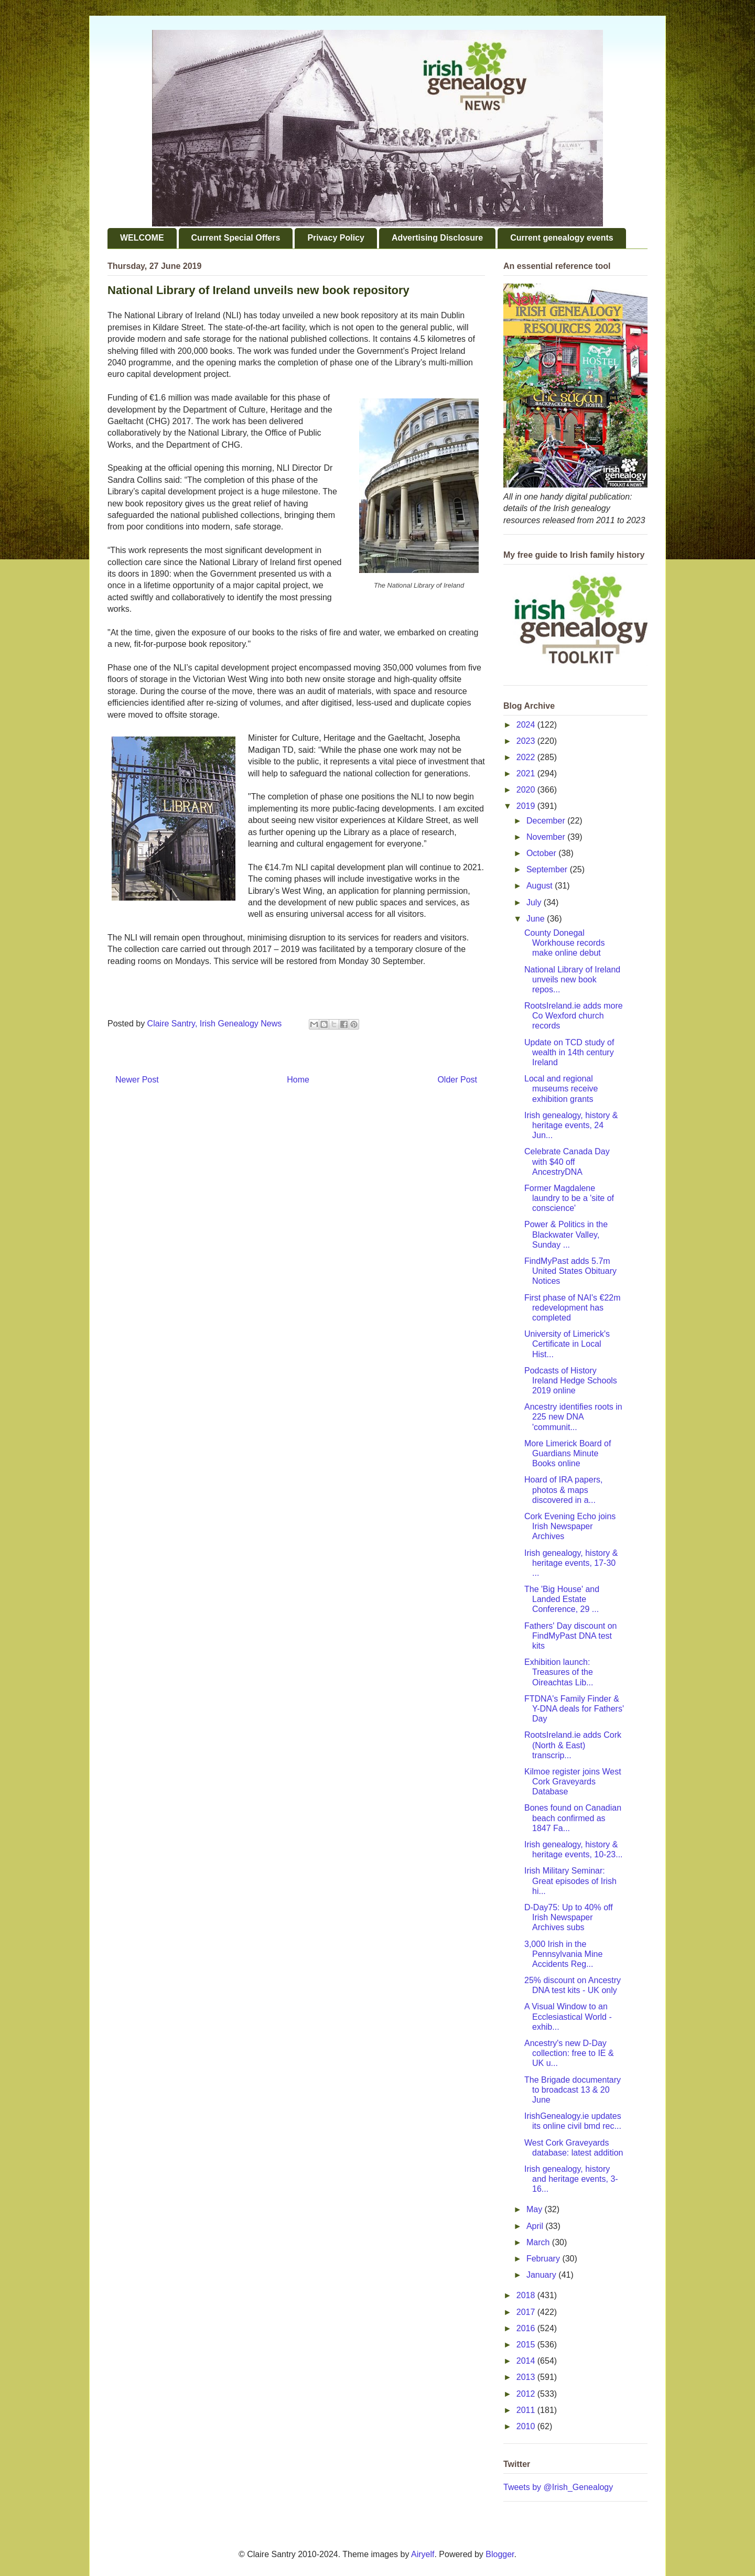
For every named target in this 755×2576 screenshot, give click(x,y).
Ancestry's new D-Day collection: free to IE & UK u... (569, 2053)
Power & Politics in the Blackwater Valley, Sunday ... (566, 1234)
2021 (526, 773)
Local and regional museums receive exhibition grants (561, 1088)
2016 (526, 2328)
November (546, 836)
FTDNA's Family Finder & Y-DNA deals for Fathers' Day (574, 1708)
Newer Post (137, 1079)
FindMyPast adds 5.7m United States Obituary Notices (570, 1271)
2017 (526, 2312)
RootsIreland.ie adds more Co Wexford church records (573, 1015)
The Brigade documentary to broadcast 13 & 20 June (572, 2089)
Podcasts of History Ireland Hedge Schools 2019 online (570, 1380)
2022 (526, 757)
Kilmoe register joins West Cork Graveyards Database (572, 1781)
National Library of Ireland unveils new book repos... (572, 979)
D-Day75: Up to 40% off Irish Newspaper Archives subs (568, 1917)
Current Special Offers (236, 237)
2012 (526, 2393)
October (542, 853)
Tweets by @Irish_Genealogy (558, 2487)
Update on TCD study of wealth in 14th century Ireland (569, 1052)
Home (298, 1079)
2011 (526, 2410)
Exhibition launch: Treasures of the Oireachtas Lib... (559, 1672)
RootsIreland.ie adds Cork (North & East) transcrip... (572, 1744)
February (544, 2258)
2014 (526, 2360)
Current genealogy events (561, 237)
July (535, 902)
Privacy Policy (335, 237)
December (546, 820)
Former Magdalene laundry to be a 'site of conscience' (569, 1198)
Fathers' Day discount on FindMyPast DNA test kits (570, 1635)
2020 (526, 789)
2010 (526, 2426)
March (539, 2242)
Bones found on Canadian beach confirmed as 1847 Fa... (572, 1817)
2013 (526, 2377)
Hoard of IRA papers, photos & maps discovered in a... (563, 1489)
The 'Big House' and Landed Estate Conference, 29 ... (561, 1599)
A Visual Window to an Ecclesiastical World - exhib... (568, 2016)
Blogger (500, 2554)
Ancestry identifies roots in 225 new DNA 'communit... (573, 1416)
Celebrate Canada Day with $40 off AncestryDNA (567, 1161)
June (536, 918)
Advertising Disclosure (437, 237)
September (548, 869)
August (540, 885)
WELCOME (142, 237)
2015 (526, 2344)
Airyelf (422, 2554)
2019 (526, 806)
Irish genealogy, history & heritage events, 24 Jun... (571, 1125)
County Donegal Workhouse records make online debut (564, 942)
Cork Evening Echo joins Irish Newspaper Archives (570, 1526)
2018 (526, 2295)
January (542, 2274)
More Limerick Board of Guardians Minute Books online (567, 1453)
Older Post (457, 1079)
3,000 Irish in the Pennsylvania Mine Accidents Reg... (563, 1954)
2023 (526, 741)
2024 (526, 724)
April (535, 2226)
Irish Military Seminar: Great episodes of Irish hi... (570, 1880)
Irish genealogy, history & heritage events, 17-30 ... (571, 1563)
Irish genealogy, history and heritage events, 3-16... (571, 2178)
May (535, 2209)
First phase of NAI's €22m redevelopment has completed (572, 1307)
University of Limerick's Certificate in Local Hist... (567, 1343)
